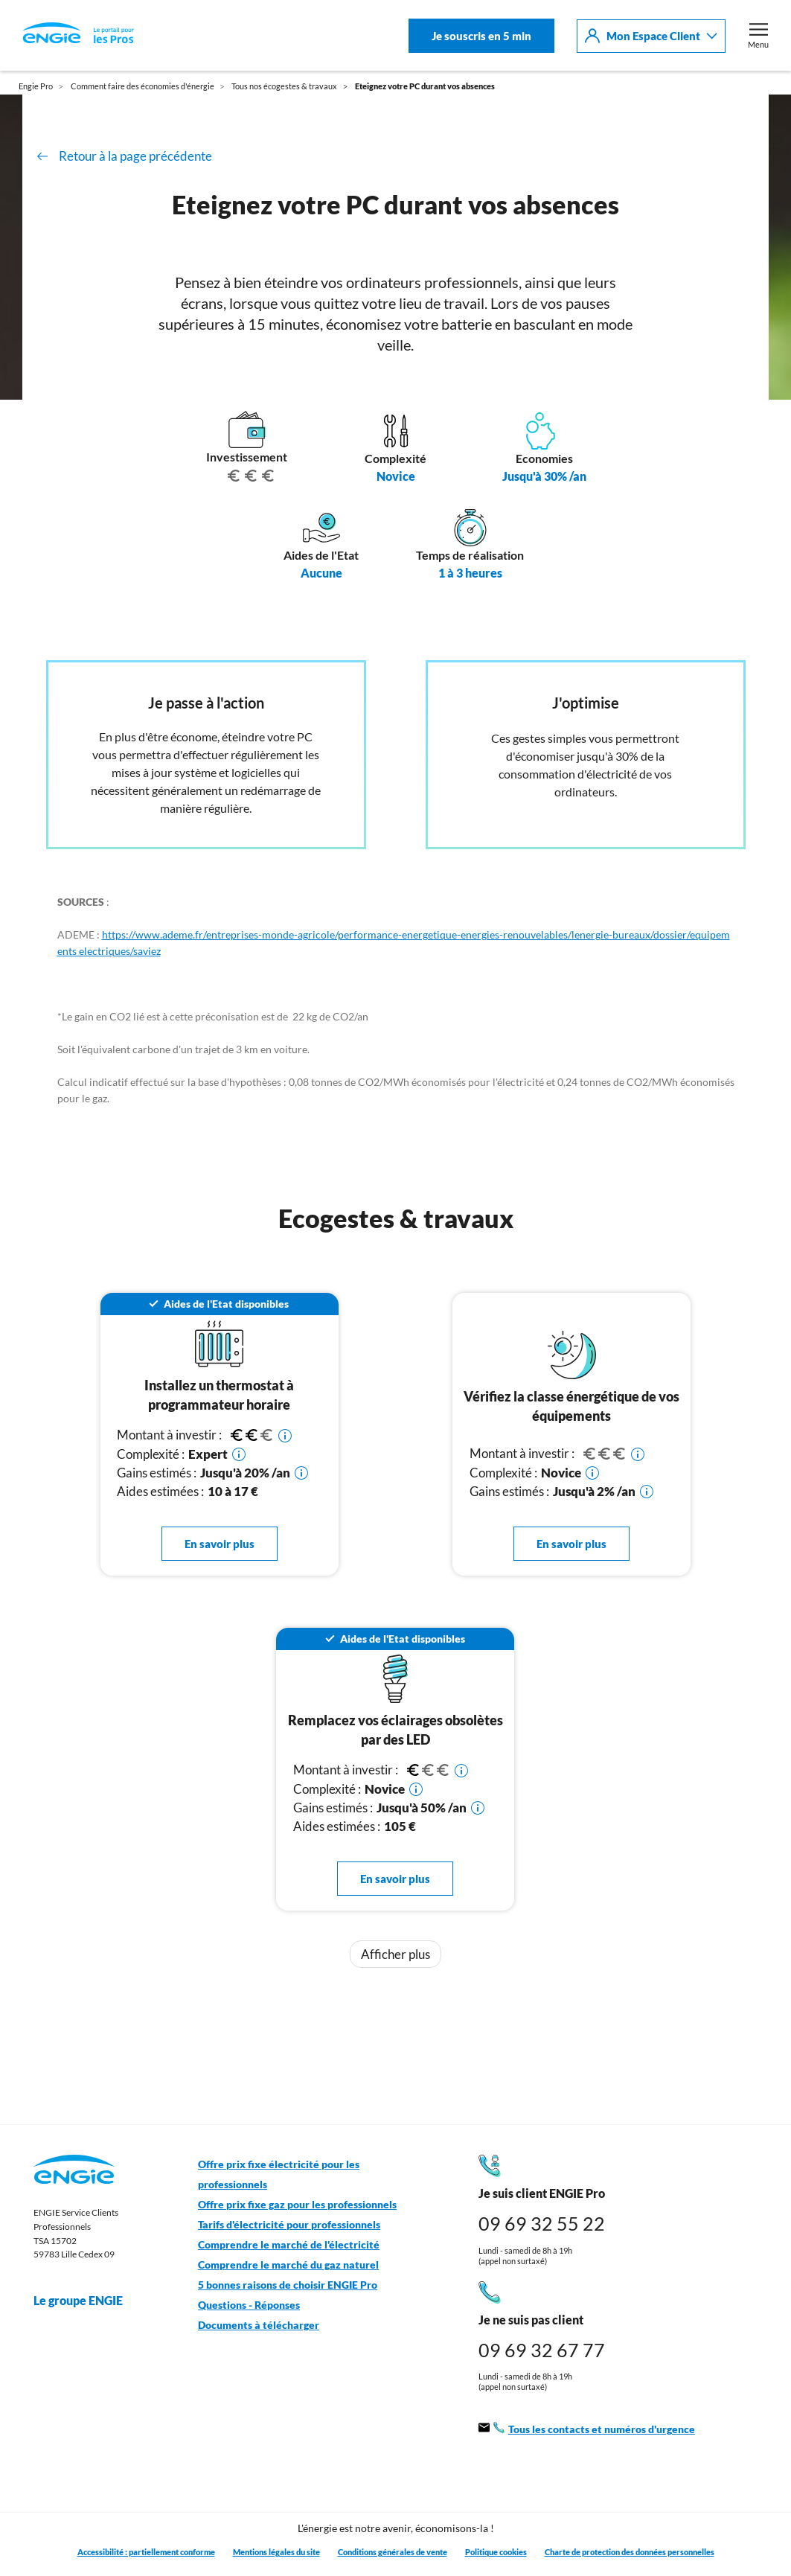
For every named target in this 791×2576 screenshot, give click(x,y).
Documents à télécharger (258, 2325)
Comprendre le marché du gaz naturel (288, 2265)
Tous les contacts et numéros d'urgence (586, 2430)
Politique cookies (496, 2552)
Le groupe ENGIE (85, 2301)
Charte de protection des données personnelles (629, 2552)
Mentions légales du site (276, 2552)
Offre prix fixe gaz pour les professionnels (297, 2205)
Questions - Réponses (249, 2305)
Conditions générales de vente (392, 2552)
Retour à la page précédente (135, 156)
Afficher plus (395, 1954)
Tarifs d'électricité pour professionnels (289, 2225)
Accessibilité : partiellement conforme (146, 2552)
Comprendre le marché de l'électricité (289, 2245)
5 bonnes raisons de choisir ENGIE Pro (287, 2285)
